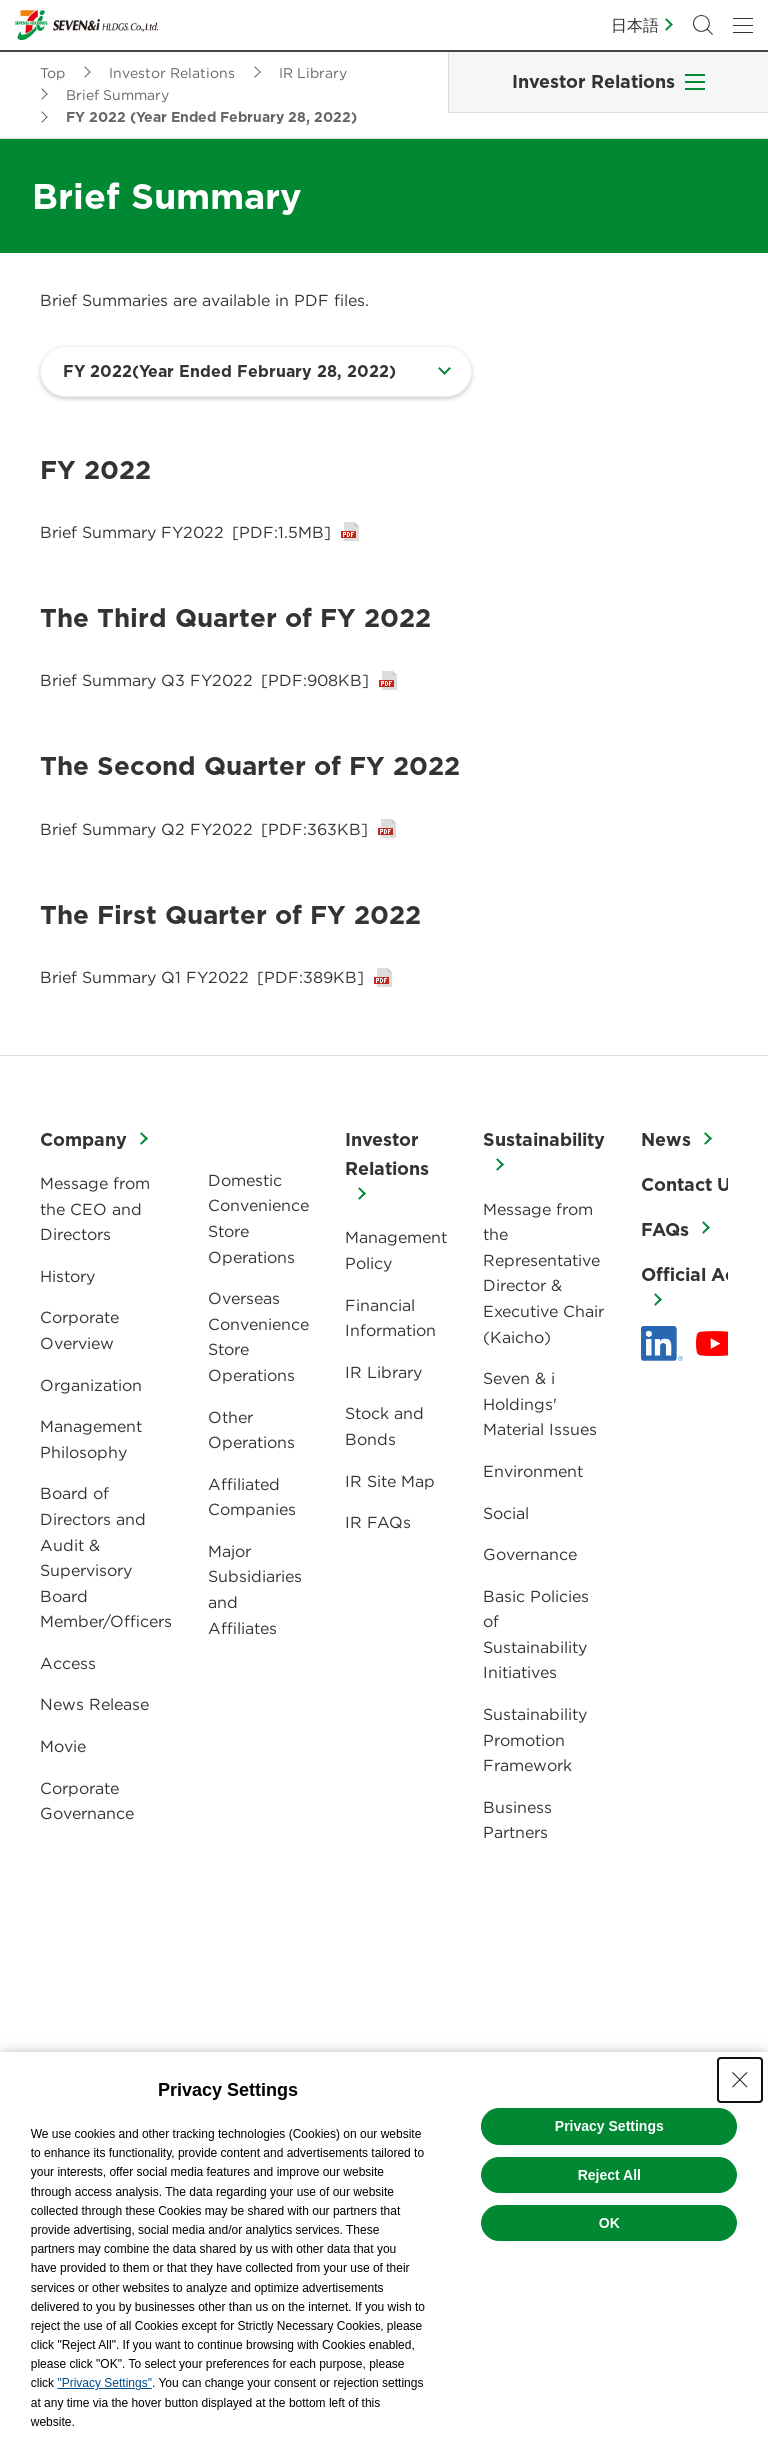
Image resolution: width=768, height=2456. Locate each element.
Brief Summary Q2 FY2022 (204, 829)
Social (506, 1513)
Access (68, 1663)
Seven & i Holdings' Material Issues (540, 1403)
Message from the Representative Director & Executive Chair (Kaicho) (543, 1273)
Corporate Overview (79, 1330)
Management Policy (396, 1250)
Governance (530, 1554)
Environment (533, 1471)
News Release (94, 1704)
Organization (91, 1385)
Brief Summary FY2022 (185, 532)
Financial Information (390, 1318)
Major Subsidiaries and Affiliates (255, 1589)
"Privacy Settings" (104, 2383)
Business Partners (517, 1820)
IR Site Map (390, 1481)
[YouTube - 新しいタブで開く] (714, 1344)
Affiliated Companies (252, 1497)
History (67, 1276)
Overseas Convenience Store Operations (258, 1336)
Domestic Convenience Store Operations (258, 1218)
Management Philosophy (91, 1439)
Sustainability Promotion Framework (535, 1739)
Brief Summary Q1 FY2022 (202, 977)
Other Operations (251, 1430)
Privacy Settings (609, 2126)
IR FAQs (378, 1522)
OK (609, 2223)
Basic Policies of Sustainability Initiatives (536, 1634)
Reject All (609, 2175)
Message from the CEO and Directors (95, 1208)
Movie (63, 1746)
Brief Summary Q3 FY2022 (204, 680)
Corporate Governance (87, 1801)
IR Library (383, 1372)
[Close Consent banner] (740, 2080)
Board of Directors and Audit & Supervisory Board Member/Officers (106, 1557)
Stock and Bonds (384, 1426)
